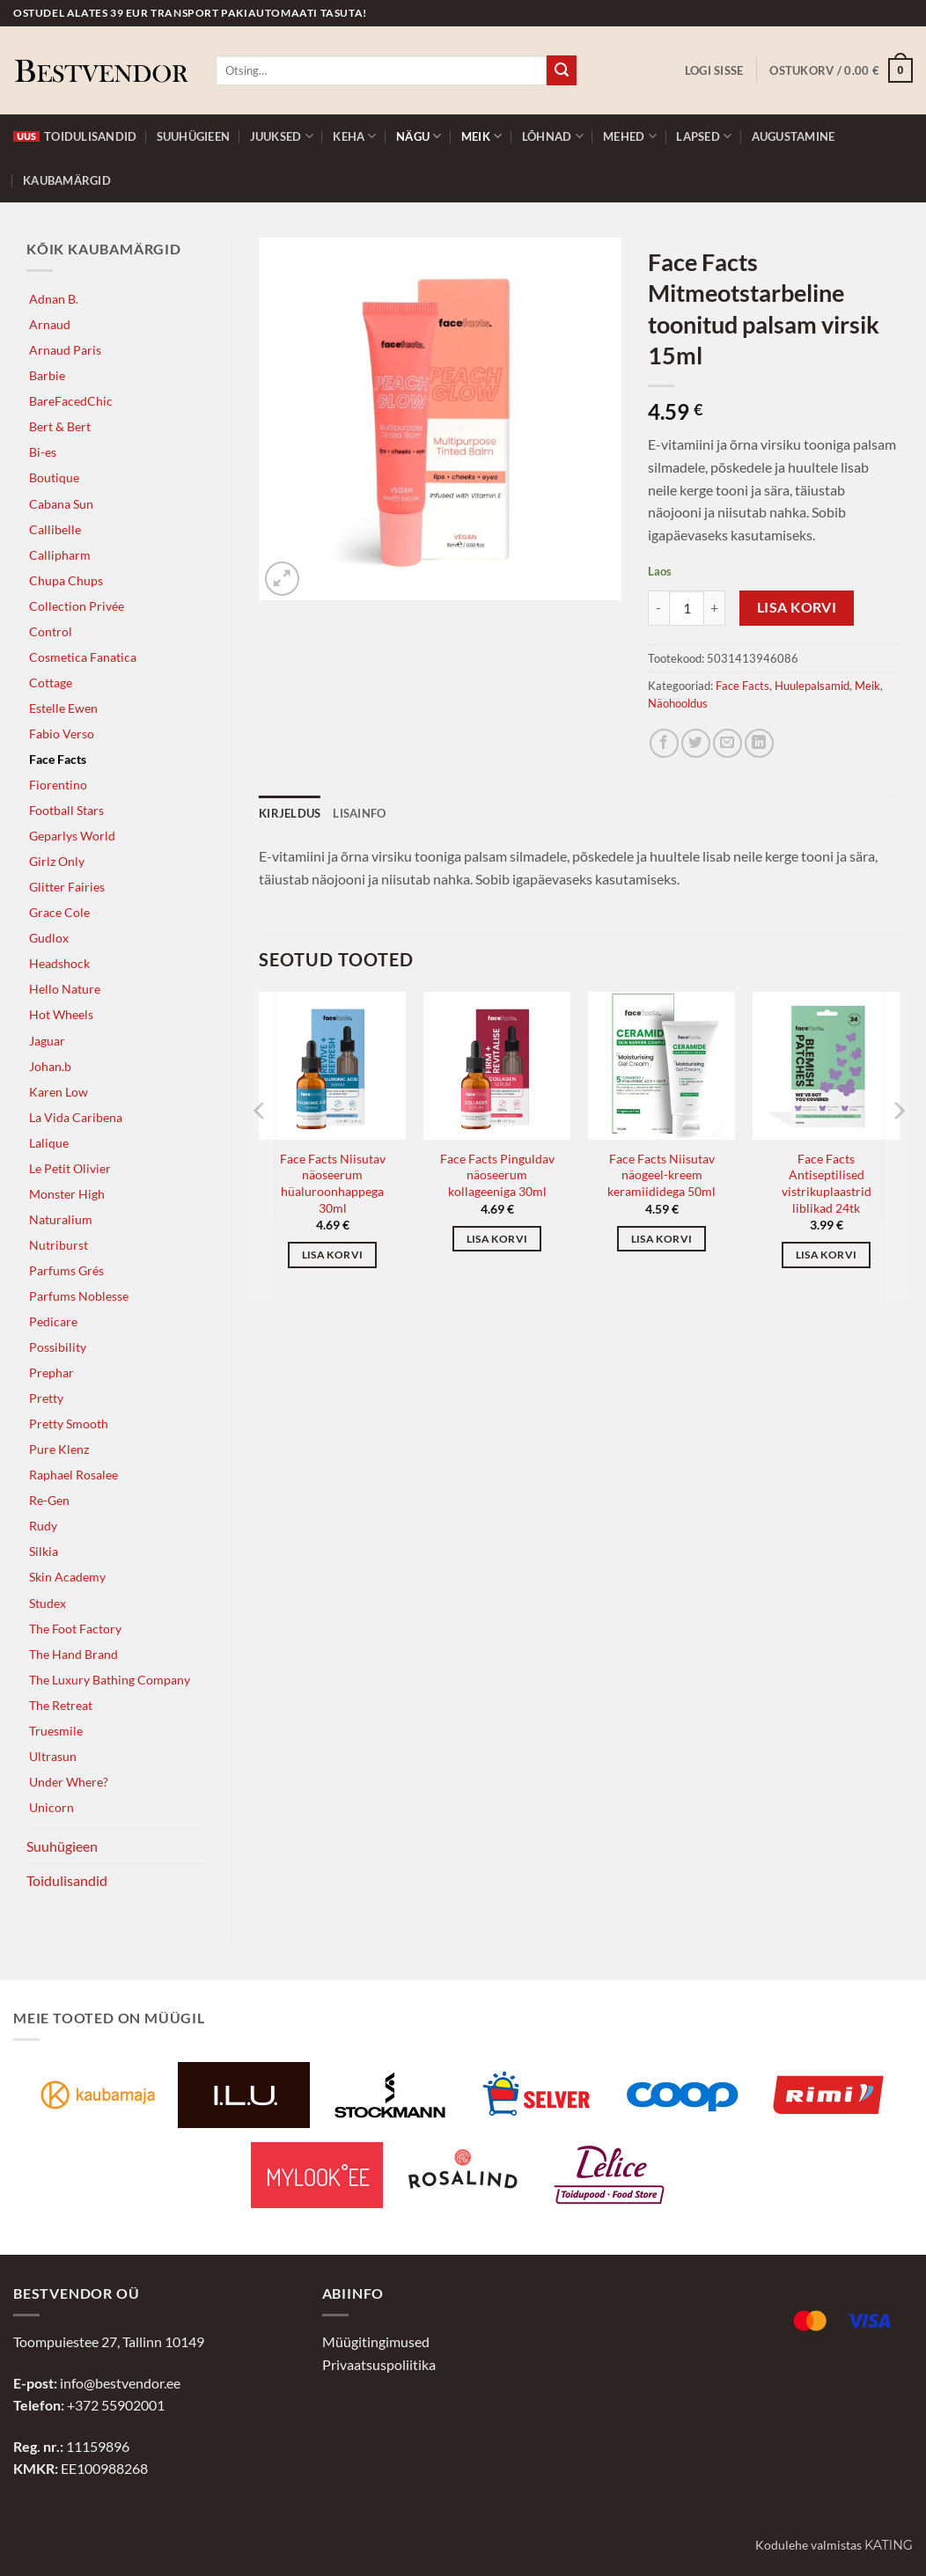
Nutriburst (58, 1244)
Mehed (630, 136)
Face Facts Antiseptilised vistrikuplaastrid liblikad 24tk (826, 1183)
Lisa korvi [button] (332, 1254)
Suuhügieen (194, 136)
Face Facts (57, 759)
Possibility (57, 1346)
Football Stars (66, 810)
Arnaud (49, 324)
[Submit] (562, 70)
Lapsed (703, 136)
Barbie (47, 375)
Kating (888, 2545)
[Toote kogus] (686, 608)
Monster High (67, 1193)
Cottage (50, 682)
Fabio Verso (61, 733)
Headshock (59, 963)
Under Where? (68, 1781)
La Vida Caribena (75, 1117)
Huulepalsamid (812, 686)
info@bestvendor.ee (120, 2382)
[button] (714, 70)
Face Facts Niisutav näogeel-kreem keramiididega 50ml (661, 1175)
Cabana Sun (61, 503)
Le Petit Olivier (70, 1168)
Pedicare (53, 1321)
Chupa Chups (66, 580)
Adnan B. (53, 298)
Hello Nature (64, 988)
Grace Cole (59, 912)
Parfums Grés (66, 1270)
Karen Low (58, 1091)
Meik (481, 136)
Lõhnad (553, 136)
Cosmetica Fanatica (82, 657)
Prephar (51, 1372)
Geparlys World (72, 835)
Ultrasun (53, 1756)
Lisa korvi (797, 607)
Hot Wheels (61, 1014)
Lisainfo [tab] (359, 813)
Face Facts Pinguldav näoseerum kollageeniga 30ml (497, 1175)
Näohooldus (678, 703)
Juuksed (281, 136)
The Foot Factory (75, 1628)
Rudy (43, 1525)
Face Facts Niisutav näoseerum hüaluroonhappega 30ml (333, 1183)
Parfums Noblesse (79, 1295)
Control (50, 631)
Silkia (43, 1551)
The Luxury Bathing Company (109, 1679)
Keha (354, 136)
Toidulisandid (74, 136)
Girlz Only (57, 861)
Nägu (418, 136)
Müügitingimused (376, 2341)
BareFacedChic (71, 400)
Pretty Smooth (68, 1423)
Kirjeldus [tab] (289, 813)
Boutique (54, 477)
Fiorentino (58, 784)
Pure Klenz (59, 1449)
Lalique (49, 1142)
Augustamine (793, 136)
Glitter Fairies (67, 886)
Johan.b (50, 1066)
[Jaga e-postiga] (727, 743)
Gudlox (49, 937)
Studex (47, 1603)
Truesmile (56, 1730)
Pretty (46, 1398)
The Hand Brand (73, 1654)
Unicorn (51, 1807)
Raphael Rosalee (73, 1474)
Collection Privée (76, 605)
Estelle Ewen (63, 708)
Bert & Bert (60, 426)
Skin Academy (67, 1576)
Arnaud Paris (65, 349)
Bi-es (42, 451)
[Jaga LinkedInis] (759, 743)
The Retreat (60, 1705)
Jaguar (47, 1040)
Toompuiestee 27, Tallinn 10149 (108, 2341)
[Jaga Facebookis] (664, 743)
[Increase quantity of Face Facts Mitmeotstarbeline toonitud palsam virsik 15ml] (714, 608)
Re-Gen (49, 1500)
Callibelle (55, 529)
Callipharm (60, 554)
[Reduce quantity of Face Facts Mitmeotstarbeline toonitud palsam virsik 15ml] (658, 608)
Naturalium (60, 1219)
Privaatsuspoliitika (379, 2364)
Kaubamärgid (67, 180)
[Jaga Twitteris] (695, 743)
